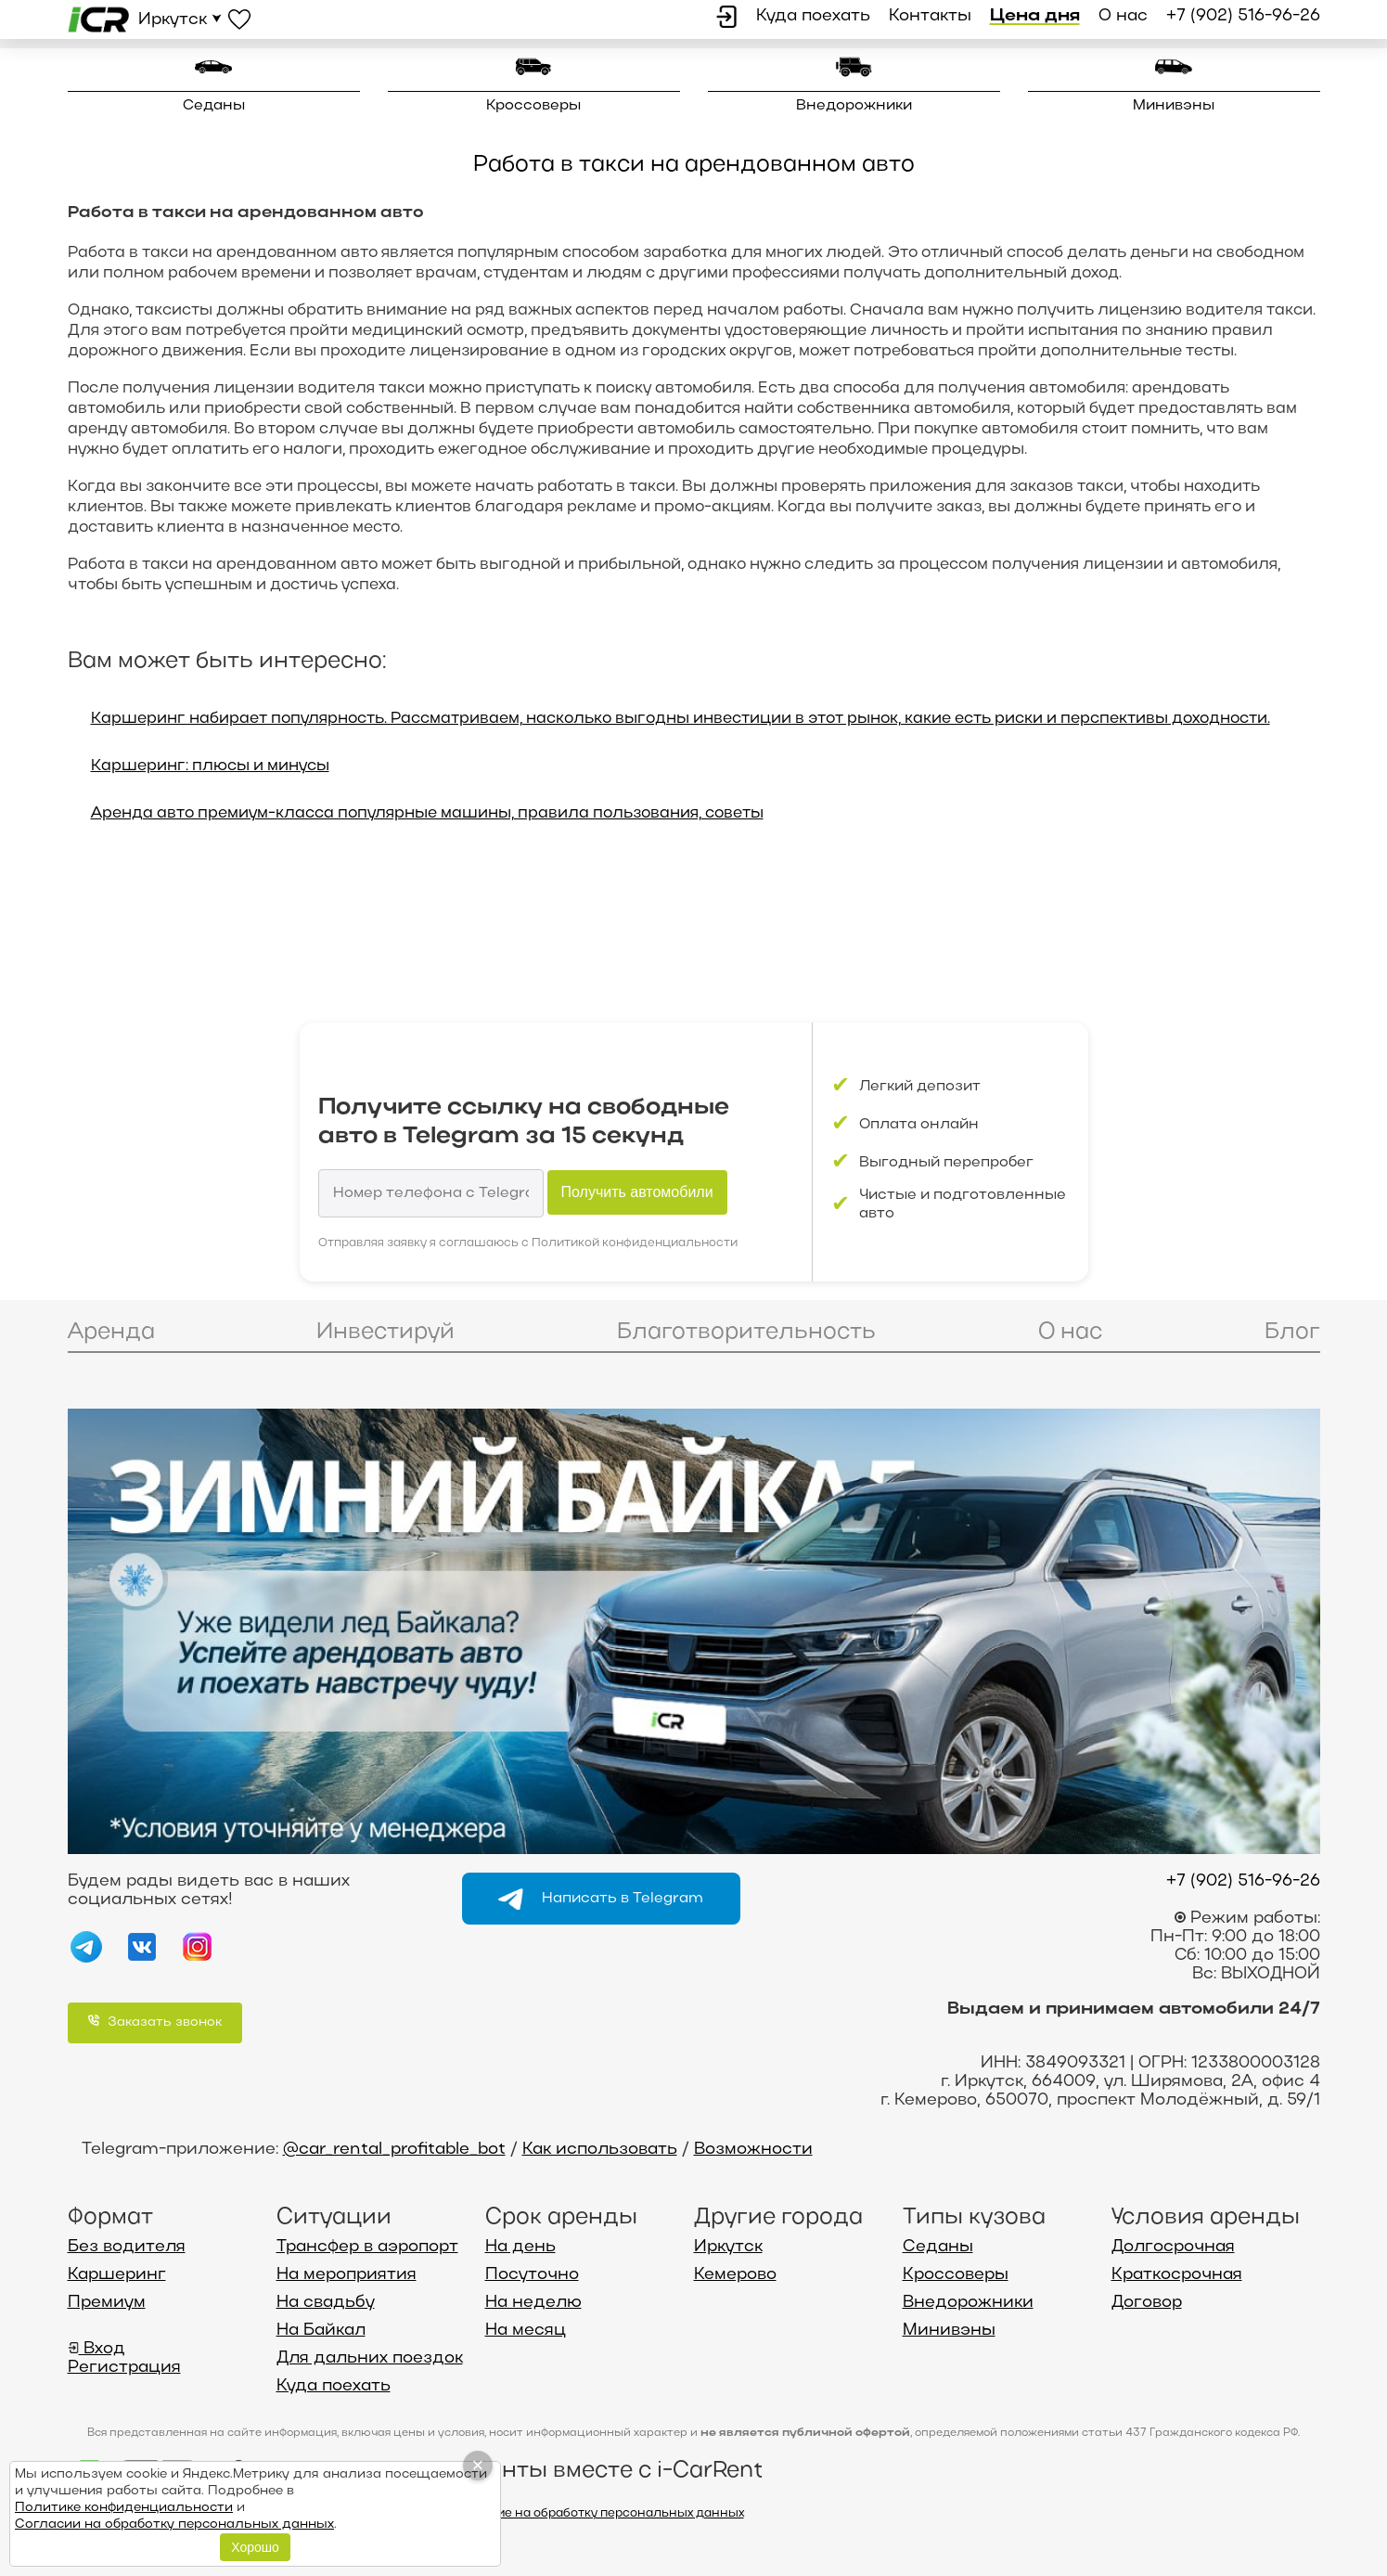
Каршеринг (117, 2275)
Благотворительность (746, 1332)
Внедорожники (854, 105)
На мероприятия (346, 2275)
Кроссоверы (533, 105)
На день (520, 2247)
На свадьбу (325, 2303)
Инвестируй (385, 1332)
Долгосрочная (1173, 2247)
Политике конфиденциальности (124, 2508)
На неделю (533, 2303)
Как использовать (599, 2149)
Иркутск (728, 2247)
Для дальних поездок (369, 2358)
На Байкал (321, 2330)
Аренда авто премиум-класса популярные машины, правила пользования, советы (427, 813)
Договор (1146, 2303)
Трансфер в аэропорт (367, 2247)
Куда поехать (813, 16)
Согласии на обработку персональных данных (174, 2524)
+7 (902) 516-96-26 (1243, 16)
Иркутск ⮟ (180, 20)
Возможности (753, 2149)
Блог (1292, 1332)
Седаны (214, 105)
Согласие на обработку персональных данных (598, 2513)
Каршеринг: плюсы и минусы (210, 766)
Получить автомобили (637, 1192)
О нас (1123, 16)
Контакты (930, 16)
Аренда (111, 1332)
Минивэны (1173, 105)
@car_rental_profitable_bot (394, 2149)
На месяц (525, 2330)
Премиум (107, 2303)
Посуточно (532, 2275)
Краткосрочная (1176, 2275)
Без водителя (127, 2247)
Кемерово (735, 2275)
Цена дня (1035, 16)
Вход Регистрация (124, 2358)
